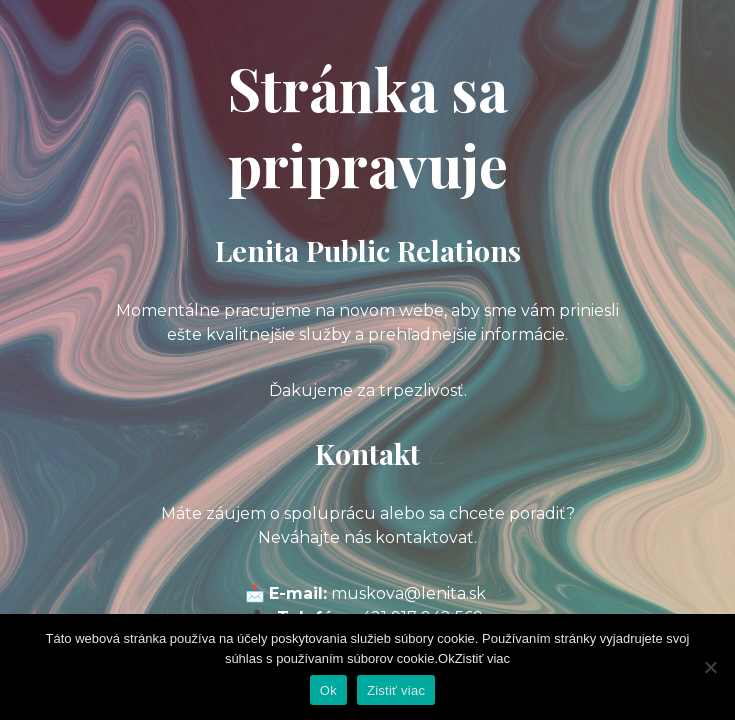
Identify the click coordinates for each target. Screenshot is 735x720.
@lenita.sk (445, 593)
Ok (328, 690)
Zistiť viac (396, 690)
